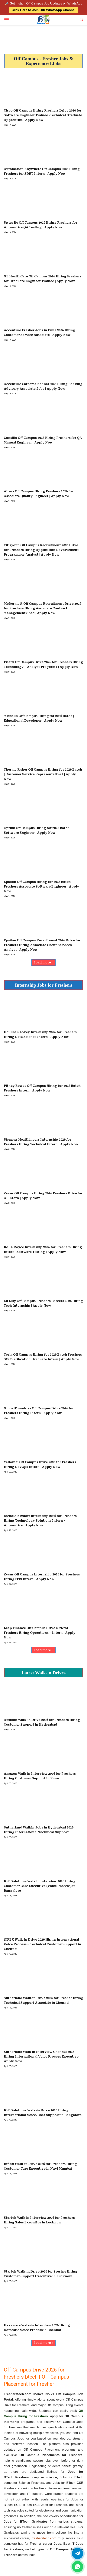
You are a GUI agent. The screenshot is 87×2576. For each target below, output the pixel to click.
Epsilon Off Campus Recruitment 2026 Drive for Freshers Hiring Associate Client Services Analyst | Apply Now (42, 945)
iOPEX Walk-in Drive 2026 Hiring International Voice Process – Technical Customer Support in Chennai (42, 1944)
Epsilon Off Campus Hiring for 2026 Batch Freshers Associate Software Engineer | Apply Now (41, 886)
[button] (6, 20)
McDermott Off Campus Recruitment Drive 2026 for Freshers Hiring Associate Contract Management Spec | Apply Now (42, 608)
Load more (43, 962)
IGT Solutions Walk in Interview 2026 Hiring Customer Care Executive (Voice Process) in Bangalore (40, 1885)
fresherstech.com (44, 2538)
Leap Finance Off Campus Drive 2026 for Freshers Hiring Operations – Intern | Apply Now (39, 1632)
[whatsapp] (77, 2566)
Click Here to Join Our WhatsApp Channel (43, 10)
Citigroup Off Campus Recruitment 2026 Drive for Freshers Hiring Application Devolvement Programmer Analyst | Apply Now (41, 549)
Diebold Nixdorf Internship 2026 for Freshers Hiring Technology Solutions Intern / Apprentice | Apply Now (40, 1520)
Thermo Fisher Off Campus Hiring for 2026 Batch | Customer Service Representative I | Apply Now (43, 774)
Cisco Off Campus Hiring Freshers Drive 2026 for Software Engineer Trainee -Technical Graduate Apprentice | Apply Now (43, 115)
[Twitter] (77, 2553)
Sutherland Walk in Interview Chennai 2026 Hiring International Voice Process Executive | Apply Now (42, 2056)
